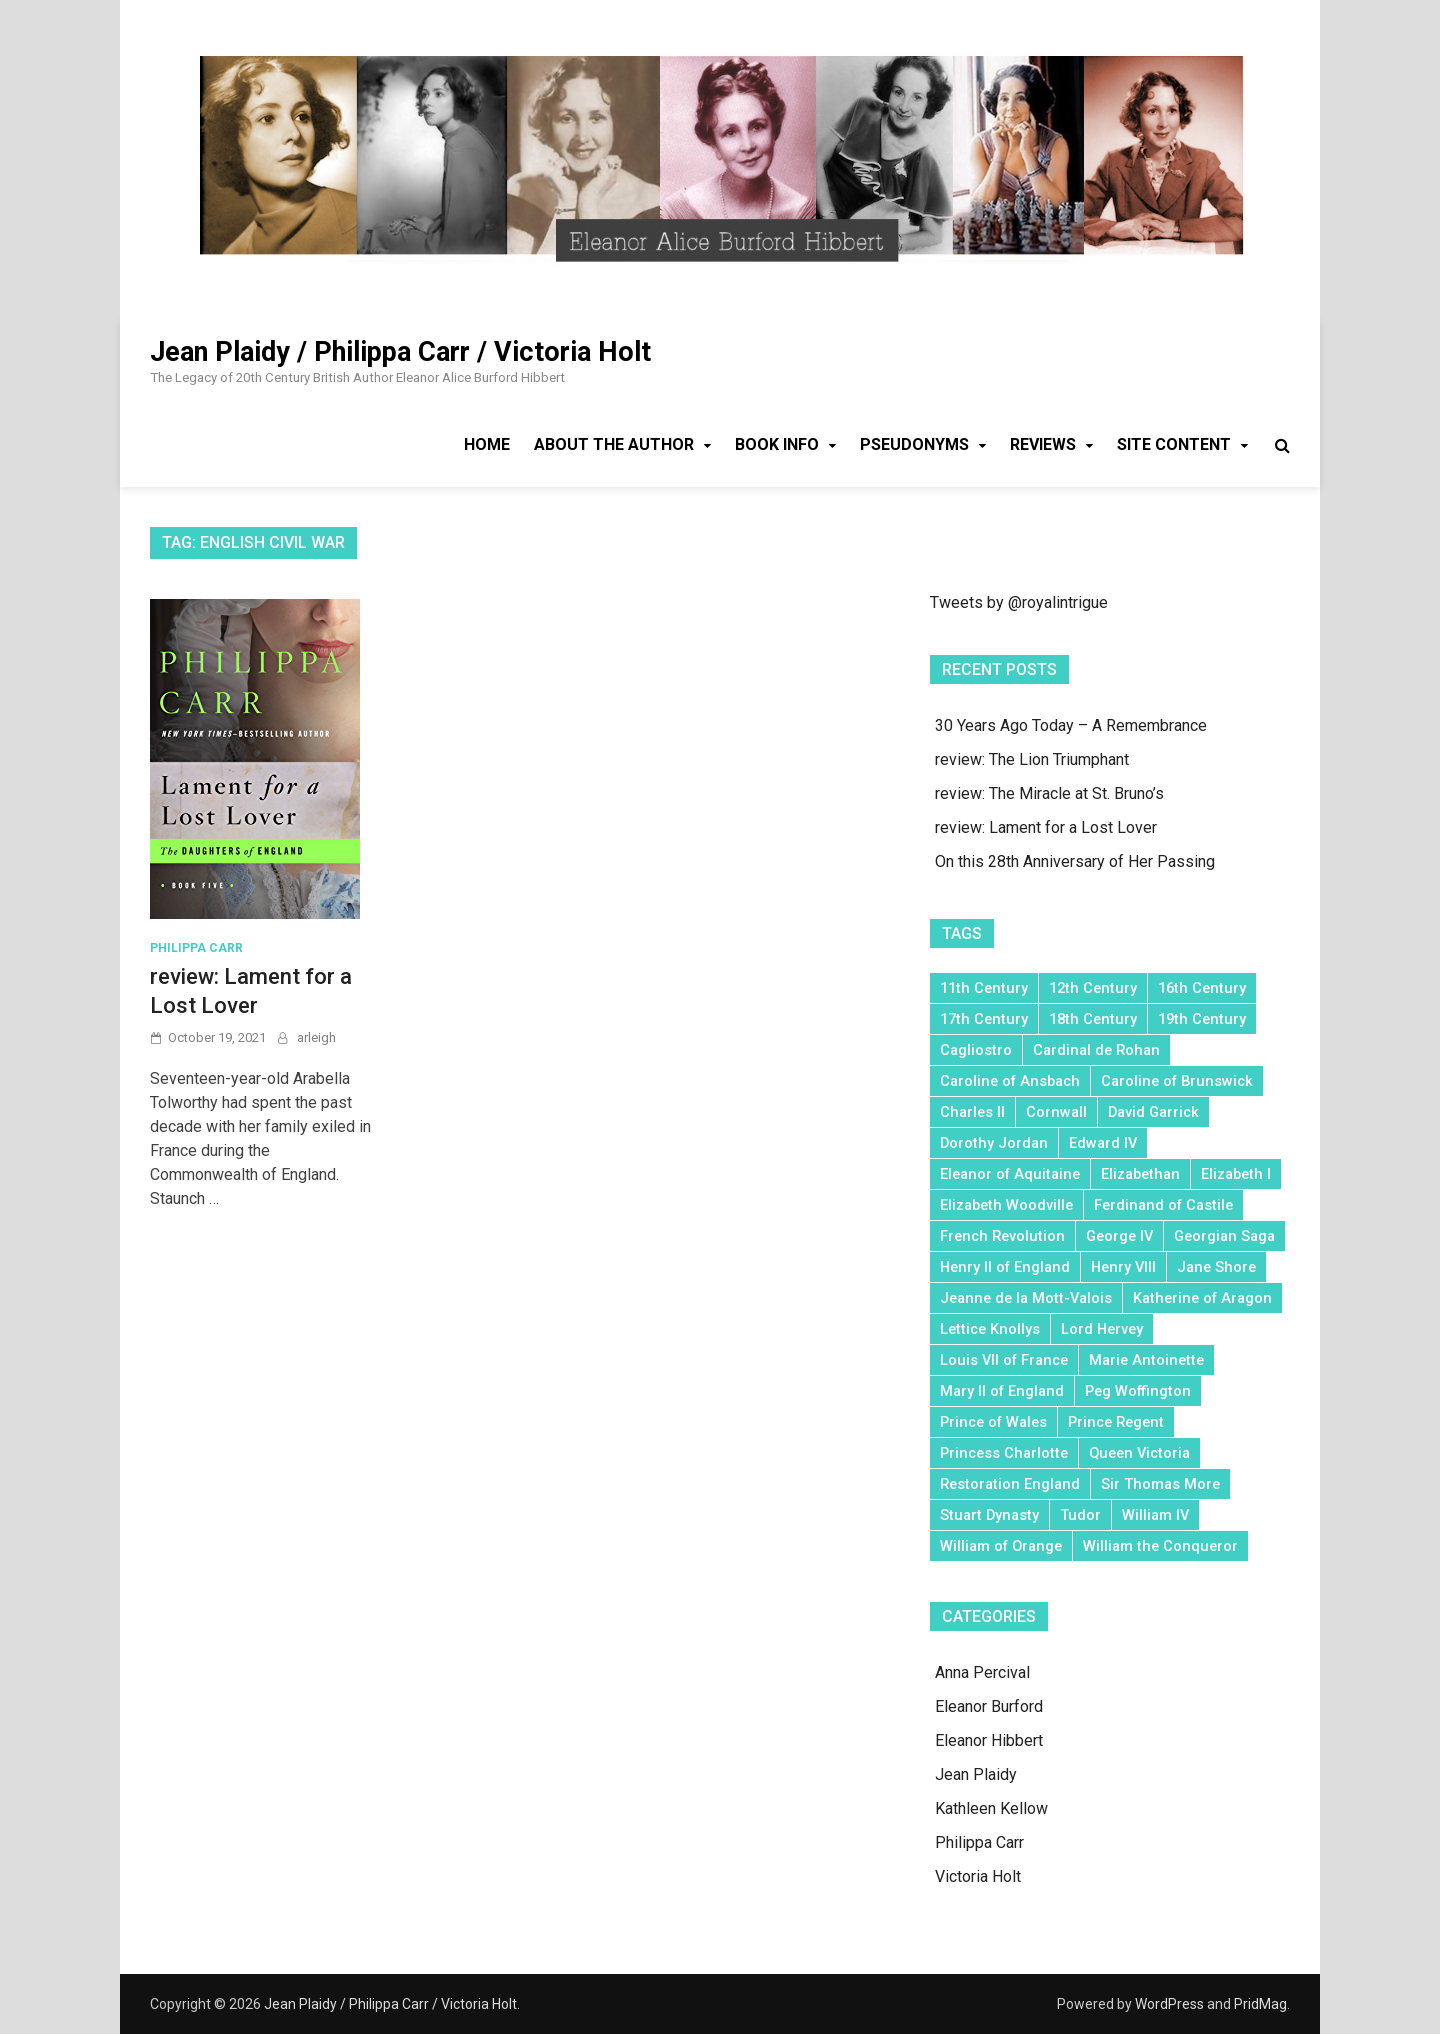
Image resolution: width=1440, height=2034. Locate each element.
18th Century (1093, 1019)
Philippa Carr (196, 948)
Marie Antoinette (1146, 1360)
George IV (1119, 1236)
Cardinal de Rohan (1096, 1050)
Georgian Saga (1224, 1236)
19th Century (1202, 1019)
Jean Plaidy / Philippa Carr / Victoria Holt (400, 352)
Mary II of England (1002, 1391)
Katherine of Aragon (1202, 1298)
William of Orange (1001, 1546)
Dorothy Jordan (994, 1143)
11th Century (984, 988)
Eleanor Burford (989, 1706)
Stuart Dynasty (989, 1515)
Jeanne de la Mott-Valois (1026, 1298)
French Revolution (1002, 1236)
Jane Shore (1216, 1267)
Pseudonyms (914, 444)
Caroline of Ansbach (1010, 1081)
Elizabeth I (1236, 1174)
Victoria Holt (978, 1876)
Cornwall (1056, 1112)
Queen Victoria (1139, 1453)
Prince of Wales (993, 1422)
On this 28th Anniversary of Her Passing (1075, 861)
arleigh (316, 1037)
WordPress (1169, 2004)
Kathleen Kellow (991, 1808)
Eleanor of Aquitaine (1010, 1174)
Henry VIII (1123, 1267)
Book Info (777, 444)
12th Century (1093, 988)
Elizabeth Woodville (1006, 1205)
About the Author (614, 444)
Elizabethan (1140, 1174)
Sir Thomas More (1160, 1484)
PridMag (1260, 2004)
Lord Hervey (1102, 1329)
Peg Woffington (1138, 1391)
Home (487, 444)
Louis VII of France (1004, 1360)
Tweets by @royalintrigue (1019, 602)
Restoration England (1010, 1484)
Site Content (1174, 444)
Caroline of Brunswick (1177, 1081)
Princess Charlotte (1004, 1453)
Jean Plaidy (976, 1774)
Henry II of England (1005, 1267)
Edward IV (1103, 1143)
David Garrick (1153, 1112)
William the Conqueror (1160, 1546)
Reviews (1043, 444)
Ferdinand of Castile (1163, 1205)
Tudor (1080, 1515)
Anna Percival (982, 1672)
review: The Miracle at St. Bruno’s (1049, 793)
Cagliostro (976, 1050)
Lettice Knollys (990, 1329)
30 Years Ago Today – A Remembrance (1071, 725)
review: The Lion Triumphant (1032, 759)
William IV (1155, 1515)
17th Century (984, 1019)
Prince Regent (1116, 1422)
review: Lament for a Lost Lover (1046, 827)
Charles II (972, 1112)
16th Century (1202, 988)
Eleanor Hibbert (989, 1740)
